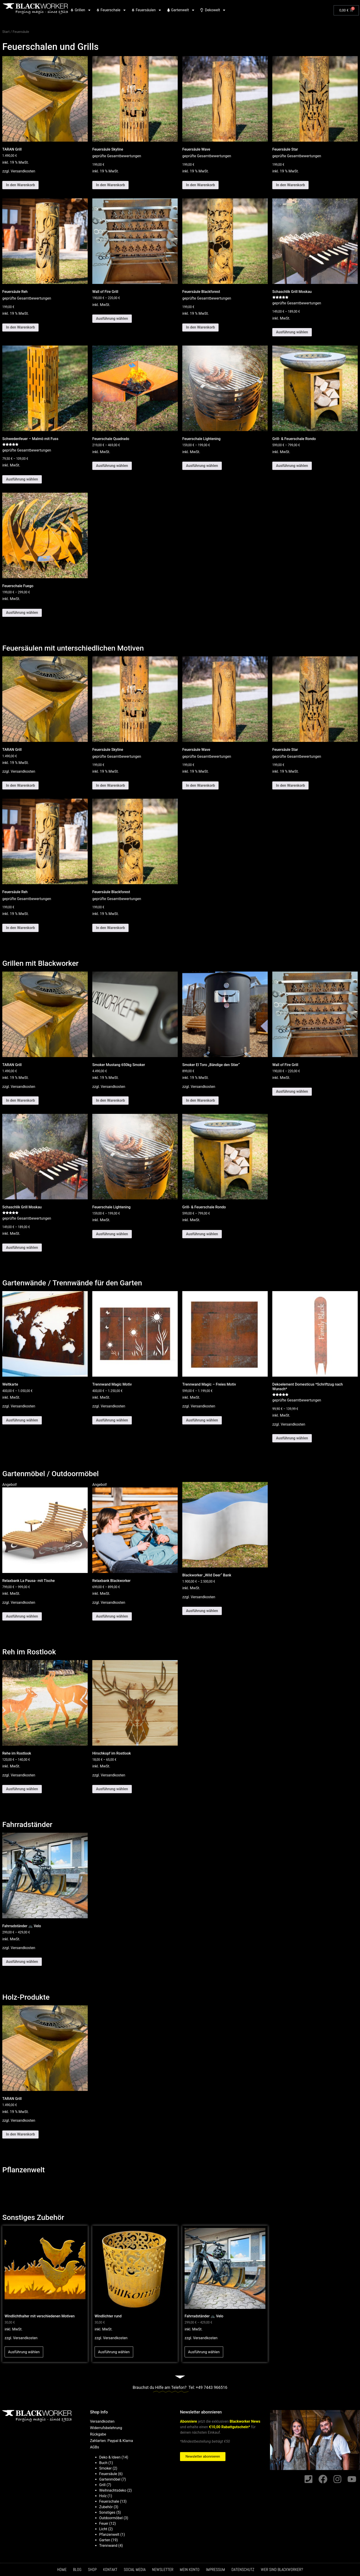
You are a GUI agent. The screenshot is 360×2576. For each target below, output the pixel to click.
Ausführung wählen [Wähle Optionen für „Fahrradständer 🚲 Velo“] (22, 1961)
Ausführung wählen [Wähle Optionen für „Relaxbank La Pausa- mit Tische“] (22, 1616)
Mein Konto (190, 2569)
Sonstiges (107, 2512)
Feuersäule (108, 2474)
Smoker (105, 2468)
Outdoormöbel (111, 2518)
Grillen (81, 10)
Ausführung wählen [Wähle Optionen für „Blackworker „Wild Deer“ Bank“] (202, 1611)
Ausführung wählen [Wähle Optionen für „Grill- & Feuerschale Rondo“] (292, 465)
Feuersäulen (147, 10)
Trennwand (108, 2545)
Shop (92, 2569)
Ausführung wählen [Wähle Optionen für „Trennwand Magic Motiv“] (112, 1420)
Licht (103, 2529)
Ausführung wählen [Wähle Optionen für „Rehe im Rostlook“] (22, 1789)
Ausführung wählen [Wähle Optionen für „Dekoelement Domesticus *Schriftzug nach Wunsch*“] (292, 1438)
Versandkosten (23, 171)
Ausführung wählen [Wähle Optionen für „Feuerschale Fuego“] (22, 612)
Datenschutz (242, 2569)
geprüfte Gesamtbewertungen (116, 156)
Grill (102, 2485)
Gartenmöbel (109, 2479)
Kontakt (110, 2569)
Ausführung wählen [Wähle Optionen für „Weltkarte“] (22, 1420)
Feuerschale (111, 10)
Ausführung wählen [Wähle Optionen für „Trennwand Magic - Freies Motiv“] (202, 1420)
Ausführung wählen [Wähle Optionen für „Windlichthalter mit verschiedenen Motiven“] (23, 2352)
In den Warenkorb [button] (20, 185)
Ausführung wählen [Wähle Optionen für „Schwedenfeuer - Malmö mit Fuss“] (22, 479)
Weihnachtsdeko (112, 2490)
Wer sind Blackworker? (282, 2569)
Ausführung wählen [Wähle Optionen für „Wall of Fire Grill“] (112, 318)
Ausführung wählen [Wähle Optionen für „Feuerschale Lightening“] (202, 465)
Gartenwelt (181, 10)
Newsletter (162, 2569)
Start (6, 32)
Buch (103, 2463)
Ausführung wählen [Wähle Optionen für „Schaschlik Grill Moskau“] (292, 332)
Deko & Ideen (110, 2457)
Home (62, 2569)
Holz (103, 2496)
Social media (135, 2569)
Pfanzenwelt (109, 2534)
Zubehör (106, 2507)
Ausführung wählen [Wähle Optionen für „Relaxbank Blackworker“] (112, 1616)
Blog (77, 2569)
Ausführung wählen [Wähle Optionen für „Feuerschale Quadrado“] (112, 465)
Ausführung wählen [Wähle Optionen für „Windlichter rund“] (113, 2352)
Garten (104, 2540)
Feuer (103, 2523)
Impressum (215, 2569)
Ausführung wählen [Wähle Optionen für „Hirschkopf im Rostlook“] (112, 1789)
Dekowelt (213, 10)
